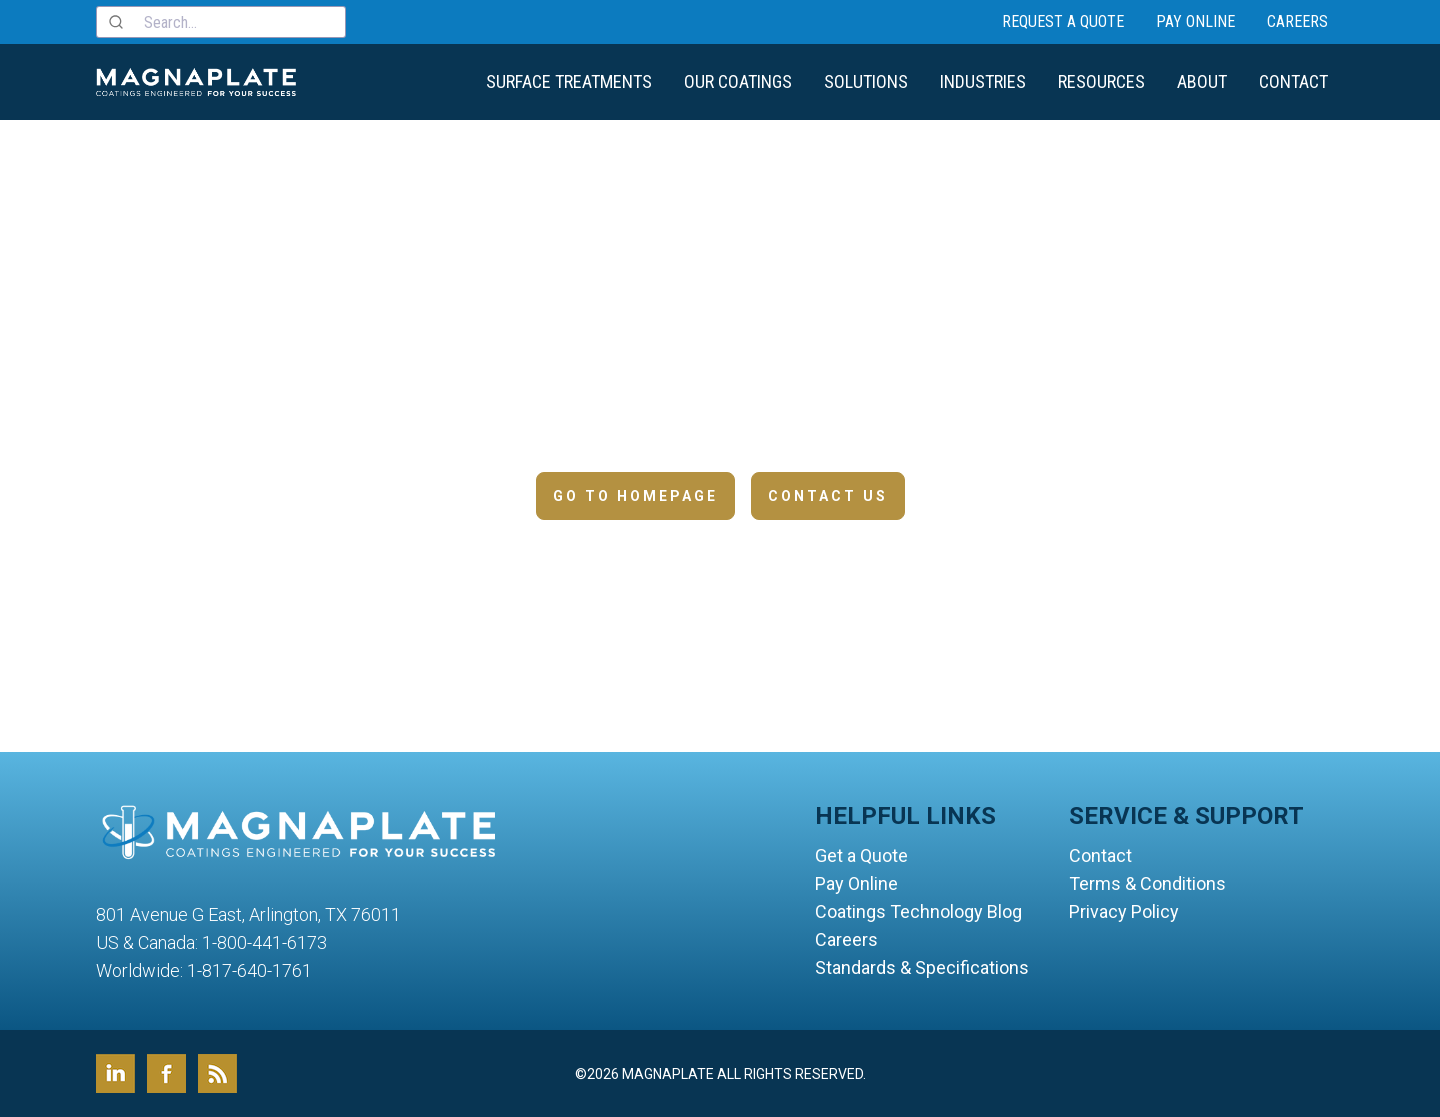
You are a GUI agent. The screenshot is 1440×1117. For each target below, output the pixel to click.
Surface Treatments (569, 81)
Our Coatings (738, 81)
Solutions (866, 81)
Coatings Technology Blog (918, 911)
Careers (1297, 21)
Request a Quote (1063, 21)
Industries (983, 81)
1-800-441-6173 (264, 942)
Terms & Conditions (1147, 883)
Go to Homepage (635, 496)
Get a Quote (861, 855)
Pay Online (1195, 21)
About (1202, 81)
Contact (1293, 81)
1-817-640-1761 (249, 970)
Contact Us (828, 496)
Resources (1101, 81)
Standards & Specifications (922, 967)
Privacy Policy (1124, 911)
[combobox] (221, 22)
